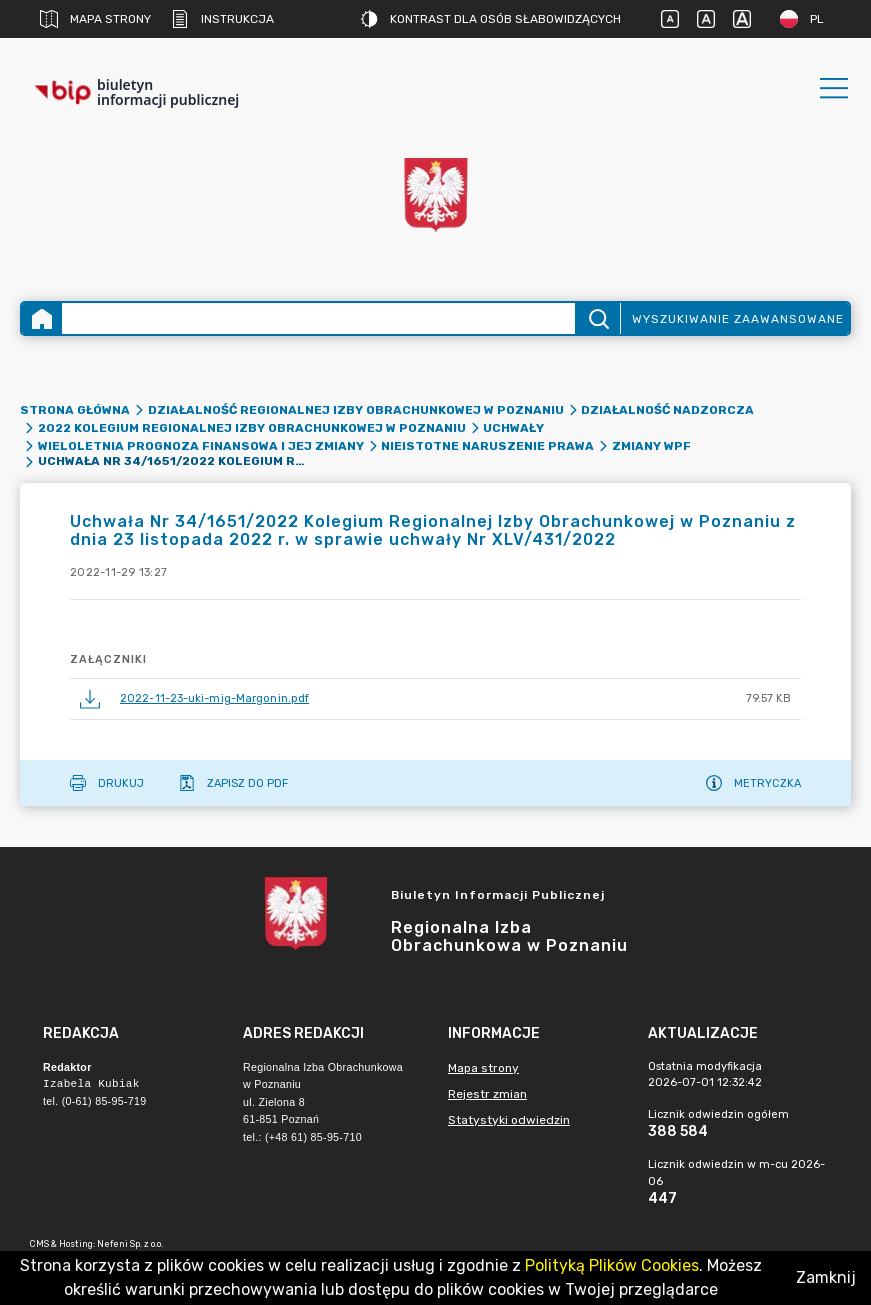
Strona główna (75, 410)
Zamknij (826, 1277)
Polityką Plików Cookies (612, 1265)
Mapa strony (95, 19)
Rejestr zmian (487, 1094)
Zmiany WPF (651, 446)
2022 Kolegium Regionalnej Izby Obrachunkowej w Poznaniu (252, 428)
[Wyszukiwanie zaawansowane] (318, 318)
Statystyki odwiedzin (509, 1120)
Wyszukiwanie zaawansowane (738, 319)
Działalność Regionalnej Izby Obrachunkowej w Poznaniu (356, 410)
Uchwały (513, 428)
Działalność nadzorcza (667, 410)
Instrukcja (222, 19)
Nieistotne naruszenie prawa (487, 446)
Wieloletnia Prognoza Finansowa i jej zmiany (201, 446)
